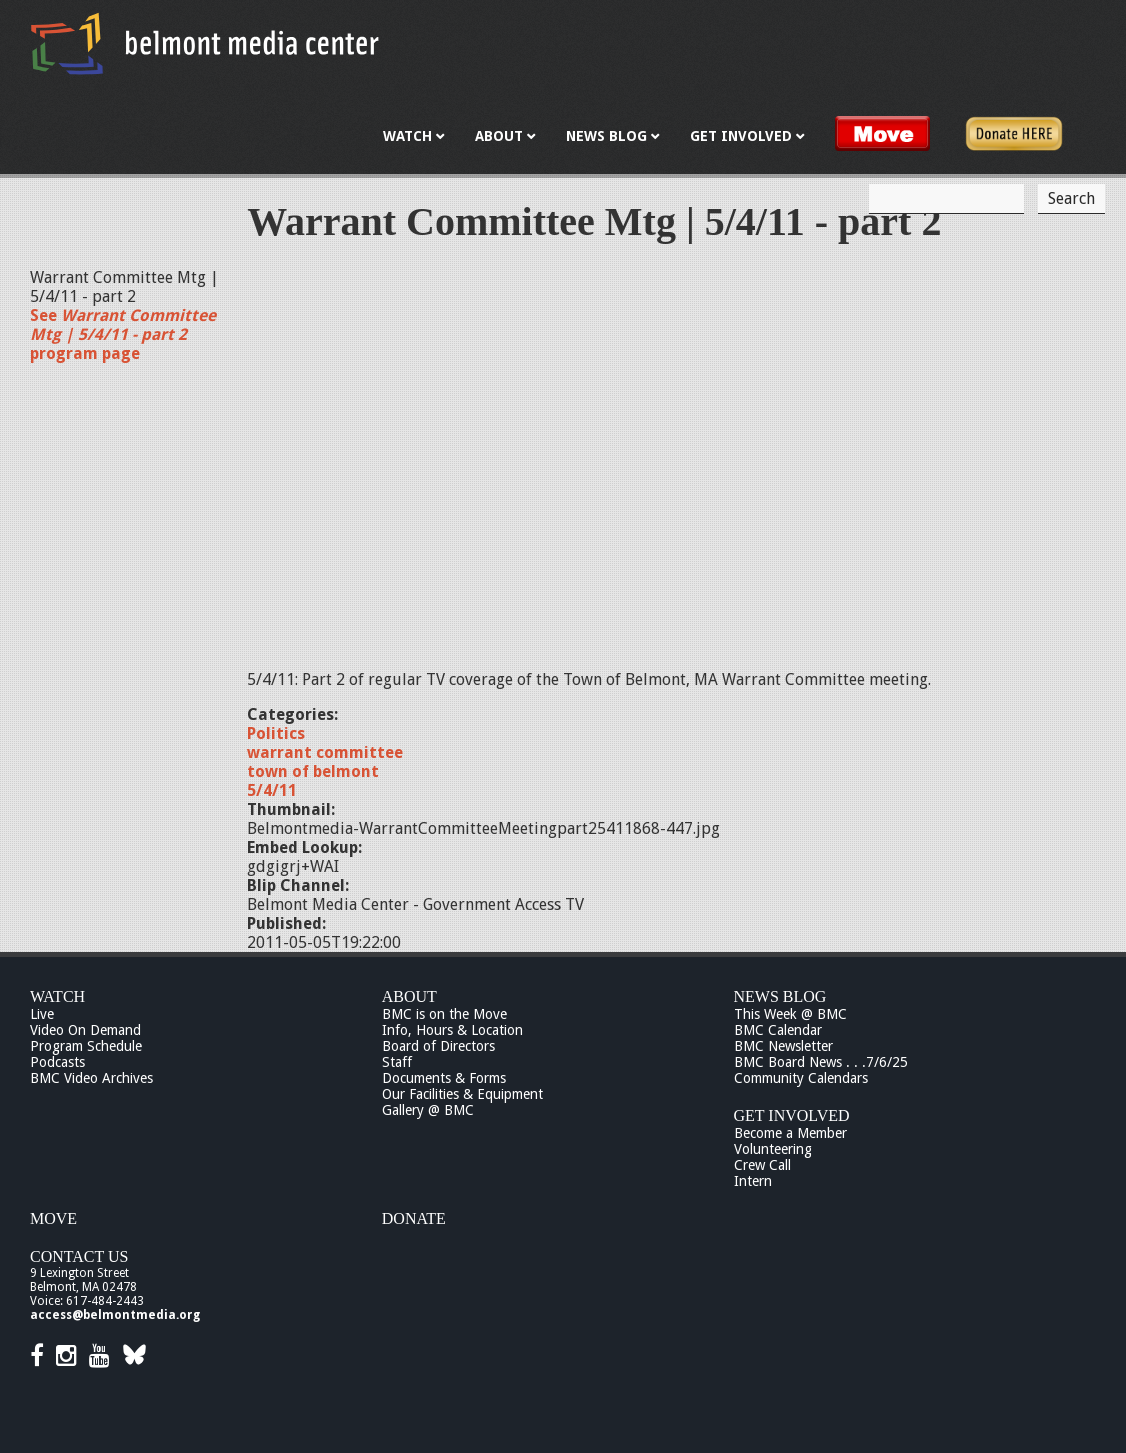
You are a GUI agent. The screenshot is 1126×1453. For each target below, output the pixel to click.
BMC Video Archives (91, 1078)
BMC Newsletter (783, 1046)
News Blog (780, 996)
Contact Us (79, 1256)
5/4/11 (272, 790)
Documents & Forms (444, 1078)
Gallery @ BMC (428, 1110)
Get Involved (792, 1115)
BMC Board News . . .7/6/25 (821, 1062)
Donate (414, 1218)
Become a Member (790, 1133)
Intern (753, 1181)
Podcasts (57, 1062)
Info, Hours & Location (452, 1030)
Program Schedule (86, 1046)
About (409, 996)
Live (42, 1014)
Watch (57, 996)
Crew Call (762, 1165)
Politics (276, 733)
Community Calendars (801, 1078)
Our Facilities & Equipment (462, 1094)
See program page (123, 334)
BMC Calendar (778, 1030)
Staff (397, 1062)
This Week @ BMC (790, 1014)
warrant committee (325, 752)
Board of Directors (438, 1046)
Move (53, 1218)
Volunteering (773, 1149)
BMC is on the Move (444, 1014)
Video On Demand (85, 1030)
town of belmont (313, 771)
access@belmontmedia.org (115, 1315)
